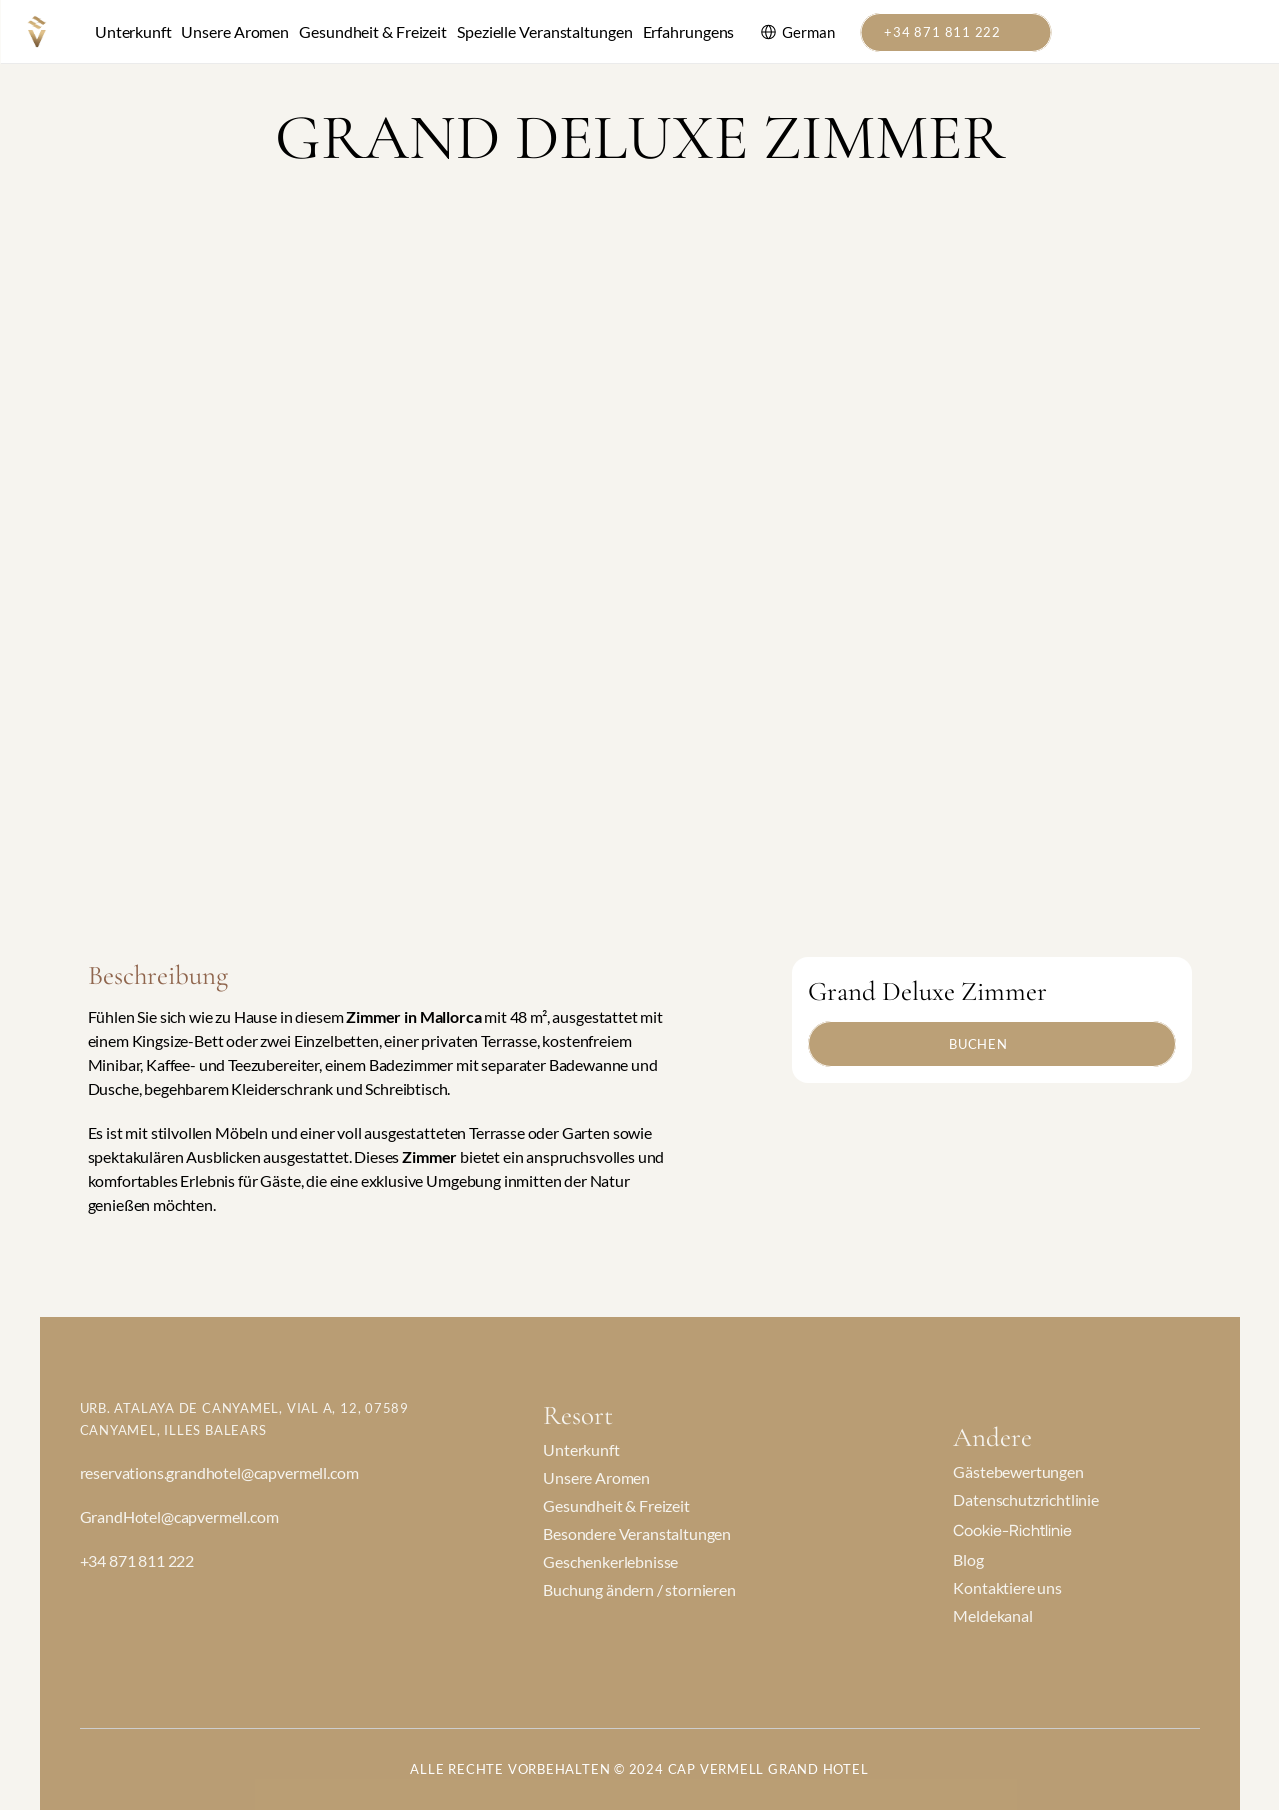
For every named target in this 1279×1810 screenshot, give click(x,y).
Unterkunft (133, 31)
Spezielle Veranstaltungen (545, 31)
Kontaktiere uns (1007, 1587)
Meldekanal (992, 1615)
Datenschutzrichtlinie (1026, 1499)
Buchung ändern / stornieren (639, 1589)
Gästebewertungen (1018, 1471)
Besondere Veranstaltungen (637, 1533)
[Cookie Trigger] (1012, 1529)
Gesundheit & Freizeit (373, 31)
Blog (968, 1559)
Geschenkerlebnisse (610, 1561)
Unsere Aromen (235, 31)
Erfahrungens (689, 31)
